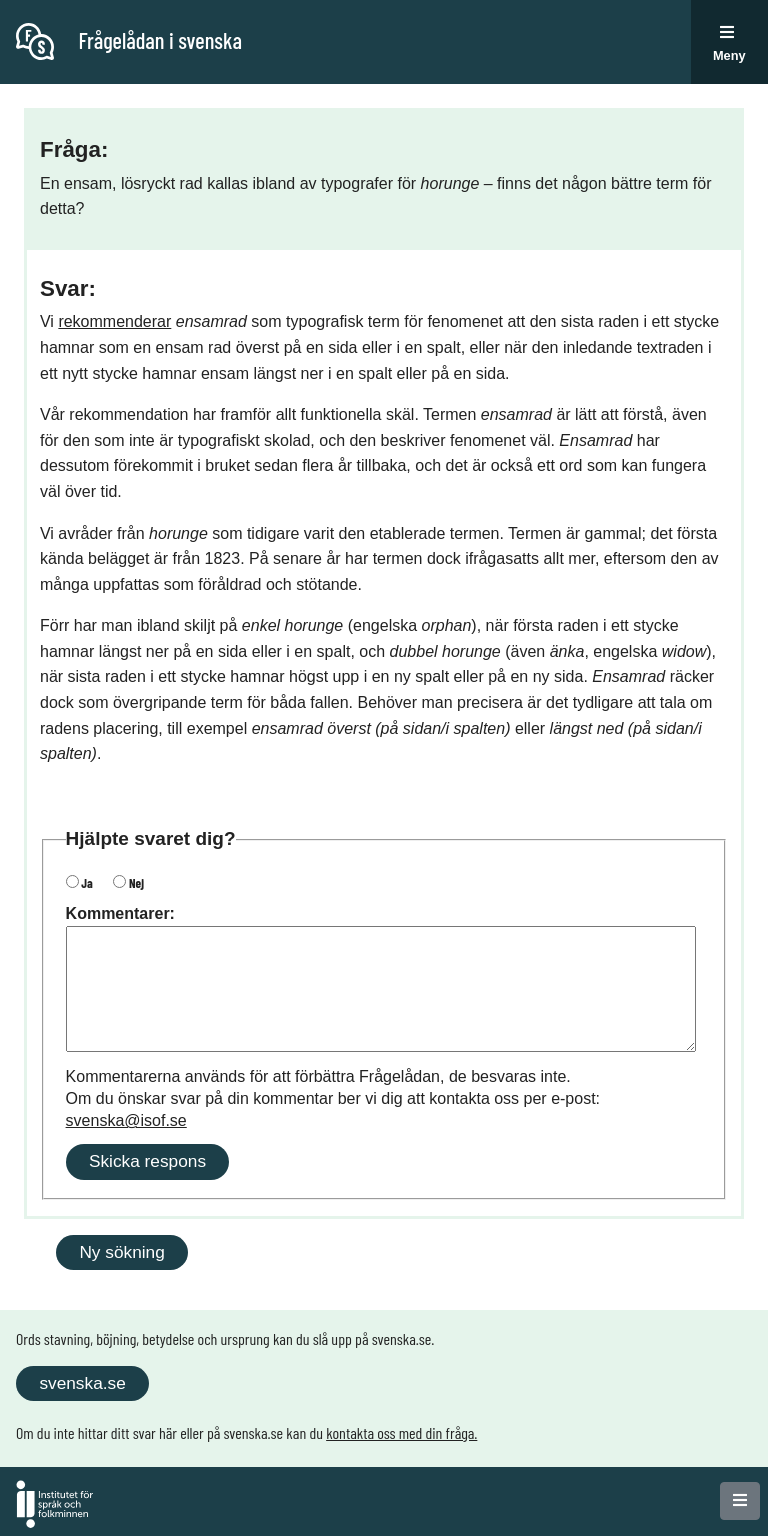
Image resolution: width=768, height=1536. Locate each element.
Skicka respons (147, 1161)
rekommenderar (114, 321)
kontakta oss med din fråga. (401, 1432)
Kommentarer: (120, 913)
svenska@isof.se (126, 1120)
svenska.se (82, 1383)
